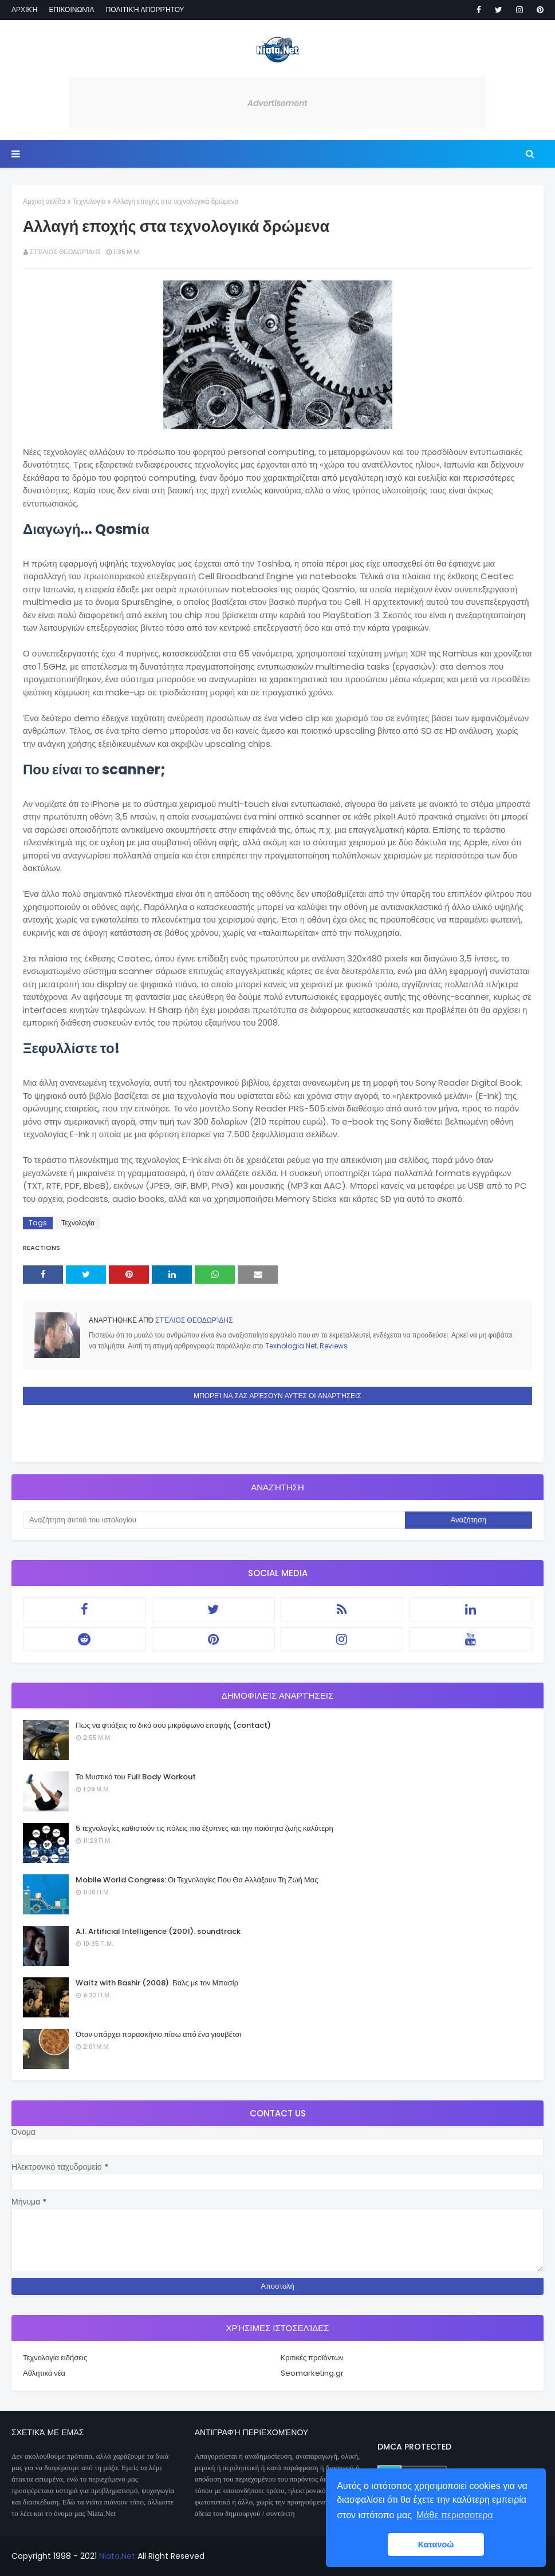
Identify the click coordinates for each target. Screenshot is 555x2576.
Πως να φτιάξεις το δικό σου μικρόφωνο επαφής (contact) (173, 1725)
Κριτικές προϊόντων (312, 2357)
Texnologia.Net (291, 1346)
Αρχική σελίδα (44, 201)
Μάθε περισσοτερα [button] (454, 2515)
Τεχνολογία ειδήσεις (55, 2357)
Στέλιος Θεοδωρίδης (65, 251)
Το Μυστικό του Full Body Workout (136, 1776)
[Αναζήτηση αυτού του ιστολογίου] (214, 1520)
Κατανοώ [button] (436, 2544)
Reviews (334, 1346)
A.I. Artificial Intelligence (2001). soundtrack (158, 1931)
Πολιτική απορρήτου (145, 9)
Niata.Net (117, 2556)
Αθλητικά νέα (44, 2373)
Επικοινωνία (71, 9)
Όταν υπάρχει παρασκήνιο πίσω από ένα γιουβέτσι (158, 2034)
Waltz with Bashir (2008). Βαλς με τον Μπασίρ (157, 1982)
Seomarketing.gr (312, 2373)
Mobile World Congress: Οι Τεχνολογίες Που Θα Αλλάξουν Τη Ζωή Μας (197, 1879)
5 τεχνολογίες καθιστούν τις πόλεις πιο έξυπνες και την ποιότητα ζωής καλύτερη (204, 1828)
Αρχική (24, 9)
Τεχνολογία (89, 201)
